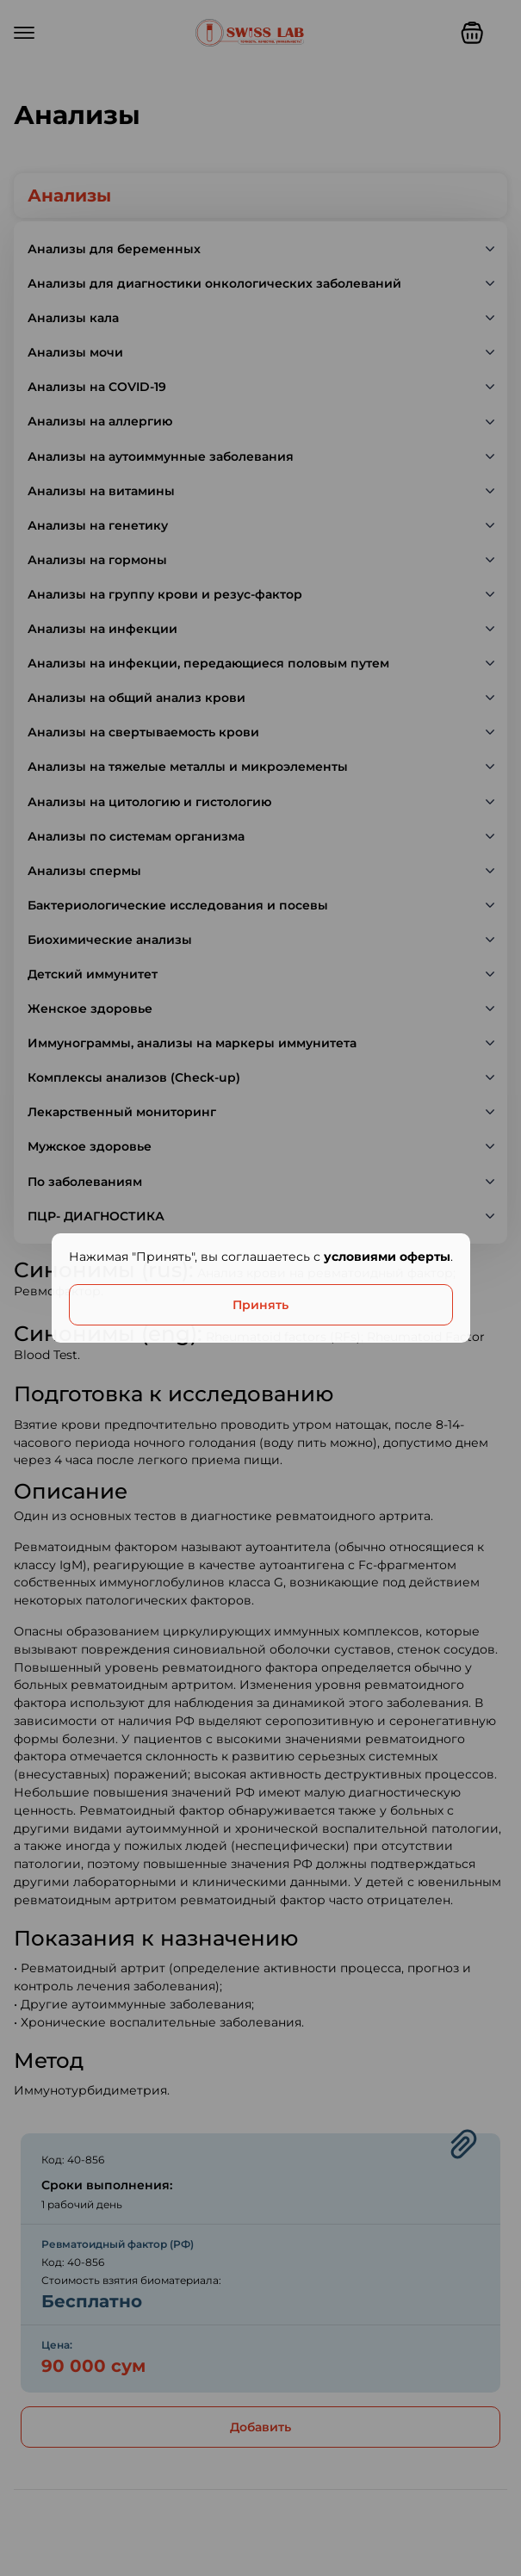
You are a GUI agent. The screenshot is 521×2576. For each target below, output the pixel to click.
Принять (260, 1305)
